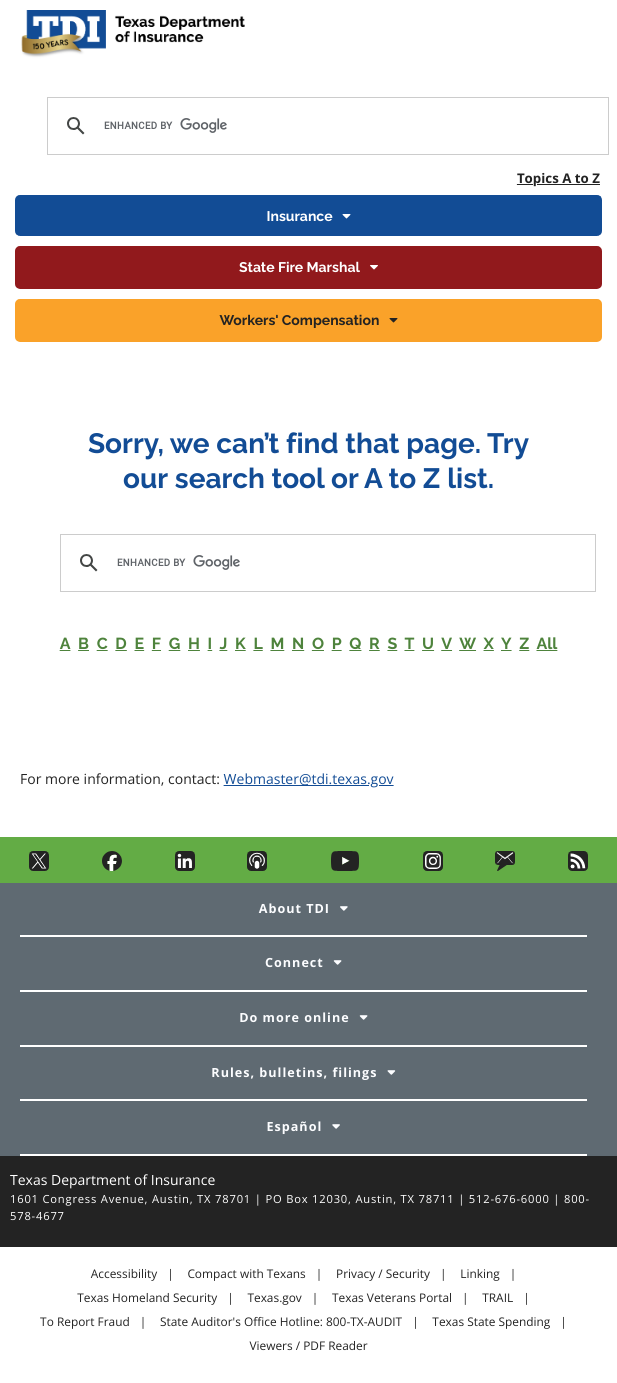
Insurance (299, 217)
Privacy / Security (383, 1274)
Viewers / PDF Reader (308, 1346)
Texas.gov (274, 1298)
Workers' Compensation (300, 321)
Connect (294, 962)
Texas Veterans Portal (392, 1298)
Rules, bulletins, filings (294, 1072)
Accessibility (124, 1274)
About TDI (294, 908)
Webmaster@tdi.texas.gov (309, 779)
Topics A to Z (558, 178)
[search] (325, 126)
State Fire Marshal (299, 268)
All (546, 643)
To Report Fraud (85, 1322)
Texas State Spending (491, 1322)
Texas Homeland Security (147, 1298)
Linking (480, 1274)
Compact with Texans (246, 1274)
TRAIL (497, 1298)
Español (294, 1126)
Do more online (294, 1017)
